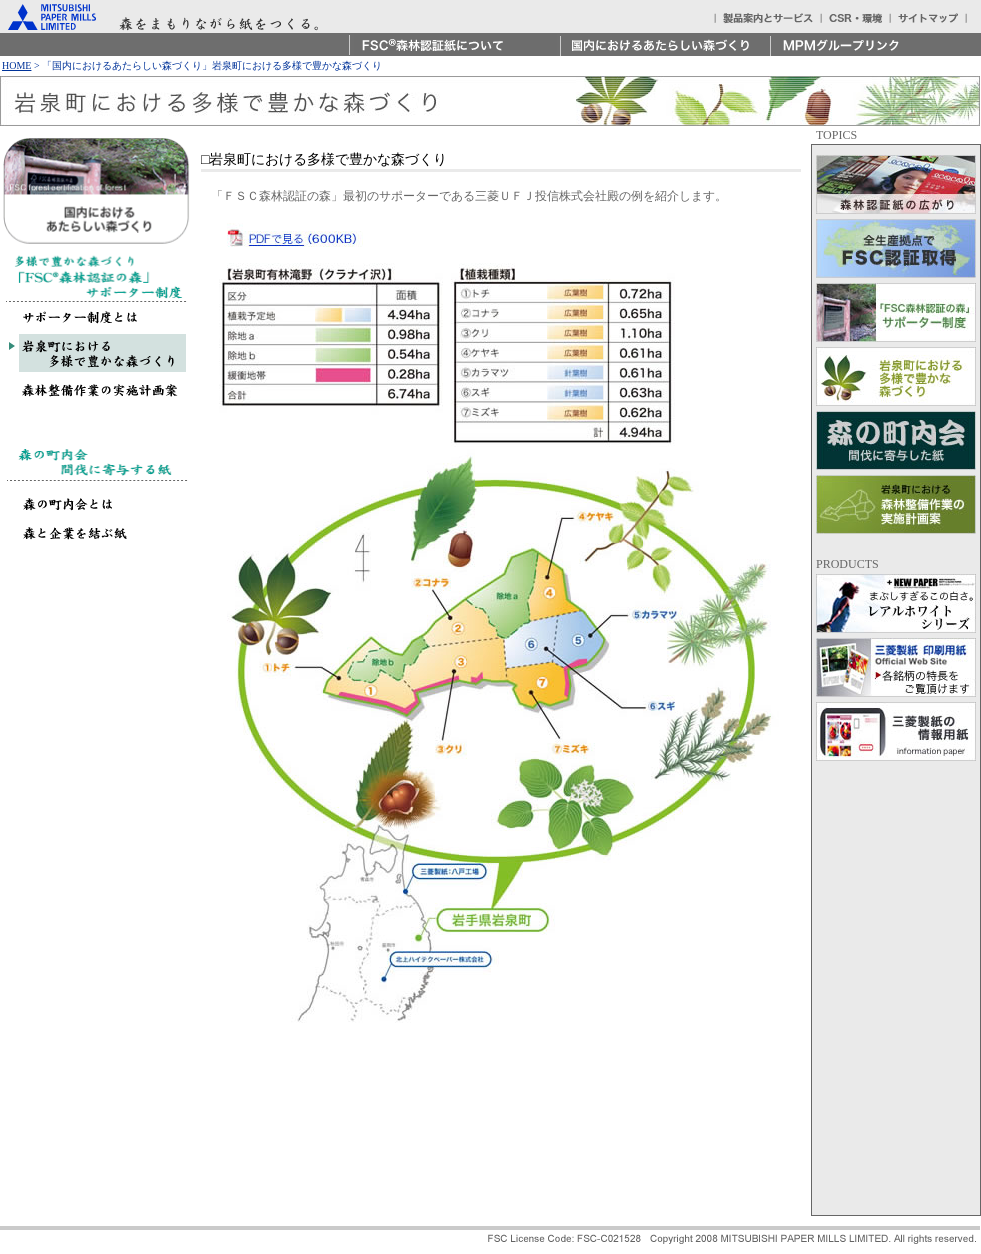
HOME (16, 65)
